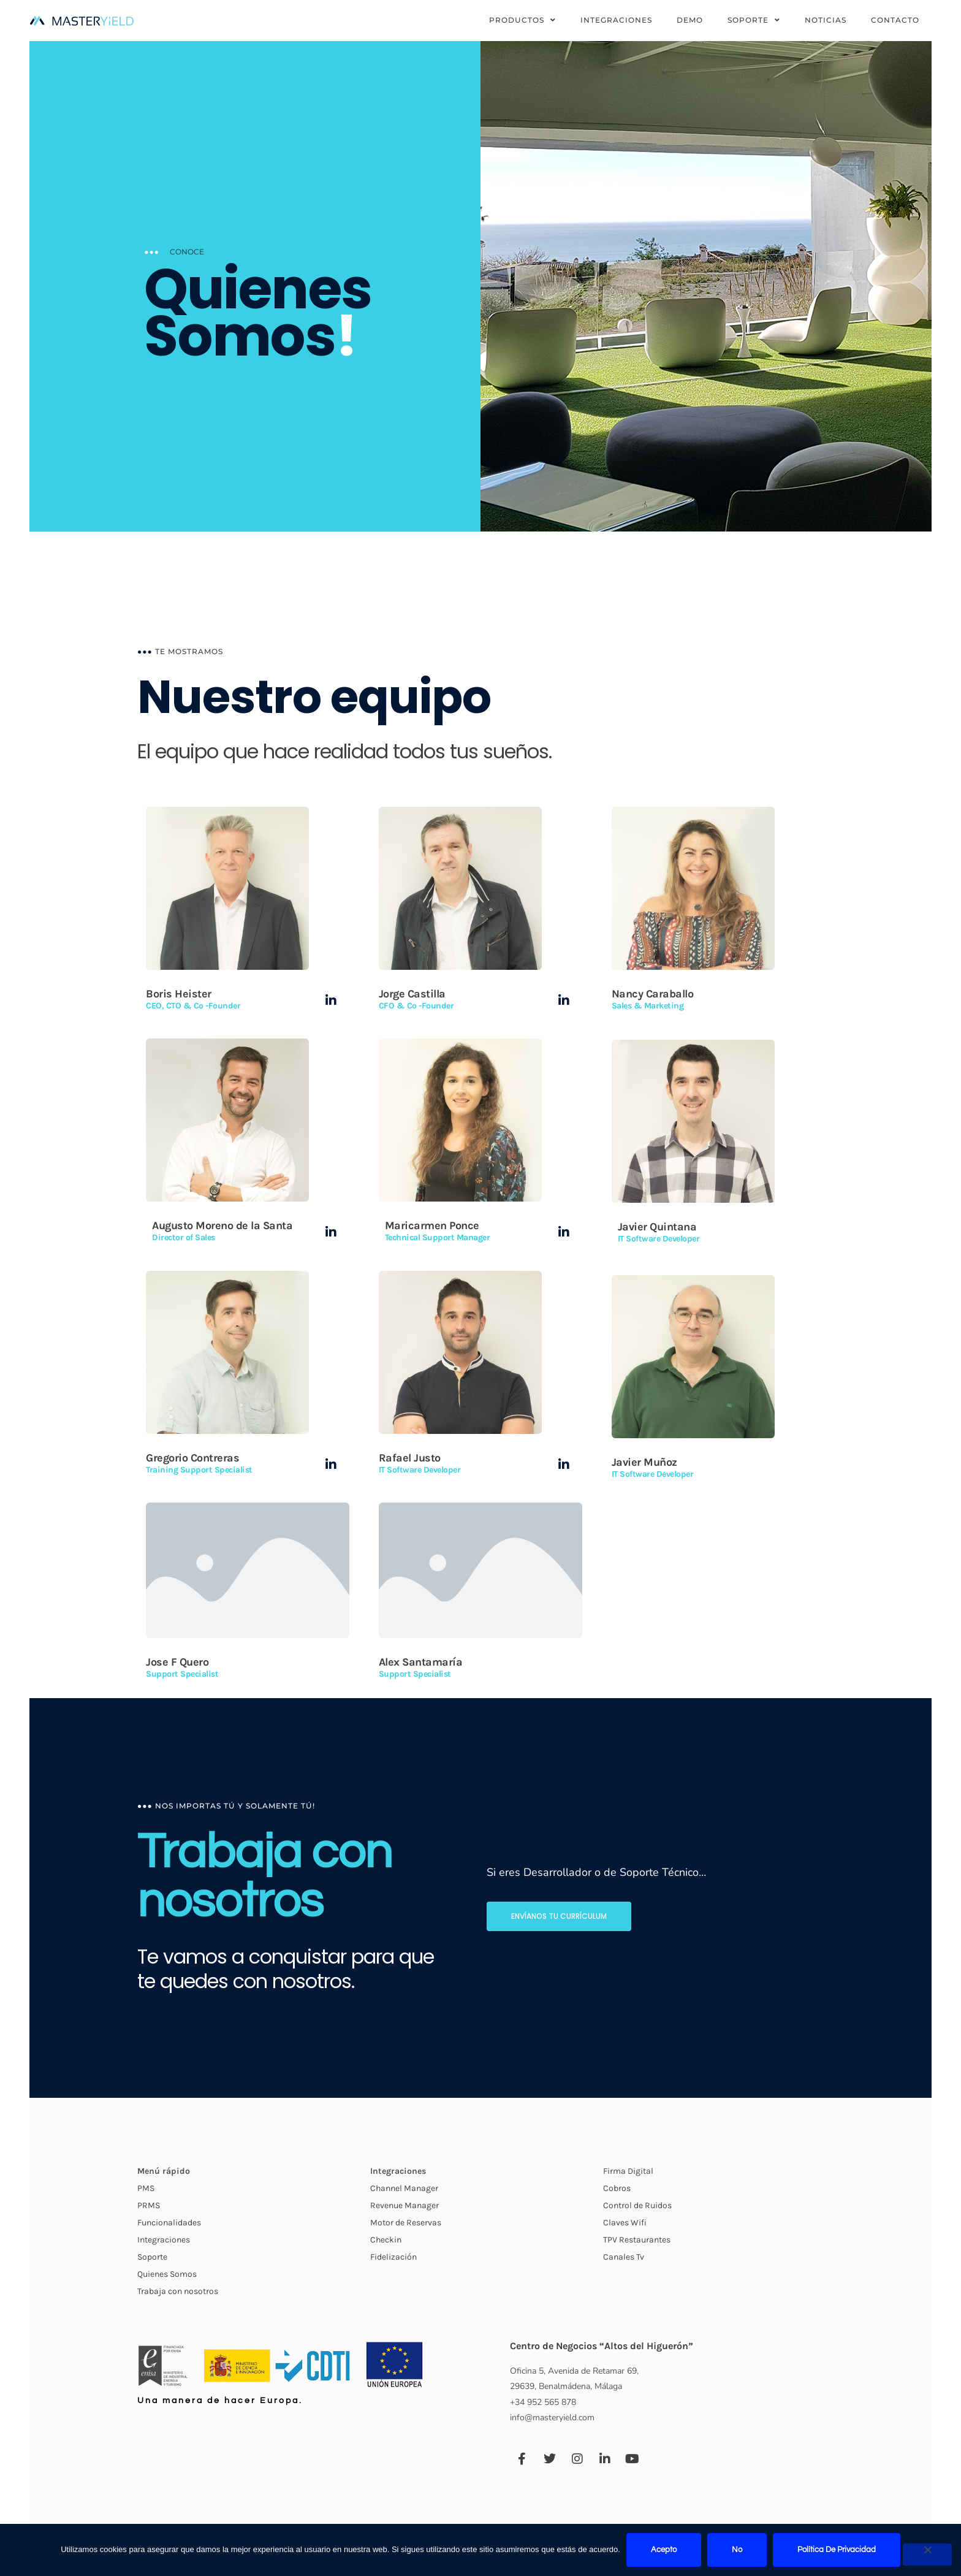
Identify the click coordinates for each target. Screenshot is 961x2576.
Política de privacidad (836, 2549)
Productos (522, 20)
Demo (690, 20)
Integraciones (616, 20)
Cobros (617, 2512)
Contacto (895, 20)
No (737, 2549)
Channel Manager (404, 2512)
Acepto (664, 2549)
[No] (927, 2555)
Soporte (753, 20)
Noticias (825, 20)
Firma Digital (628, 2495)
